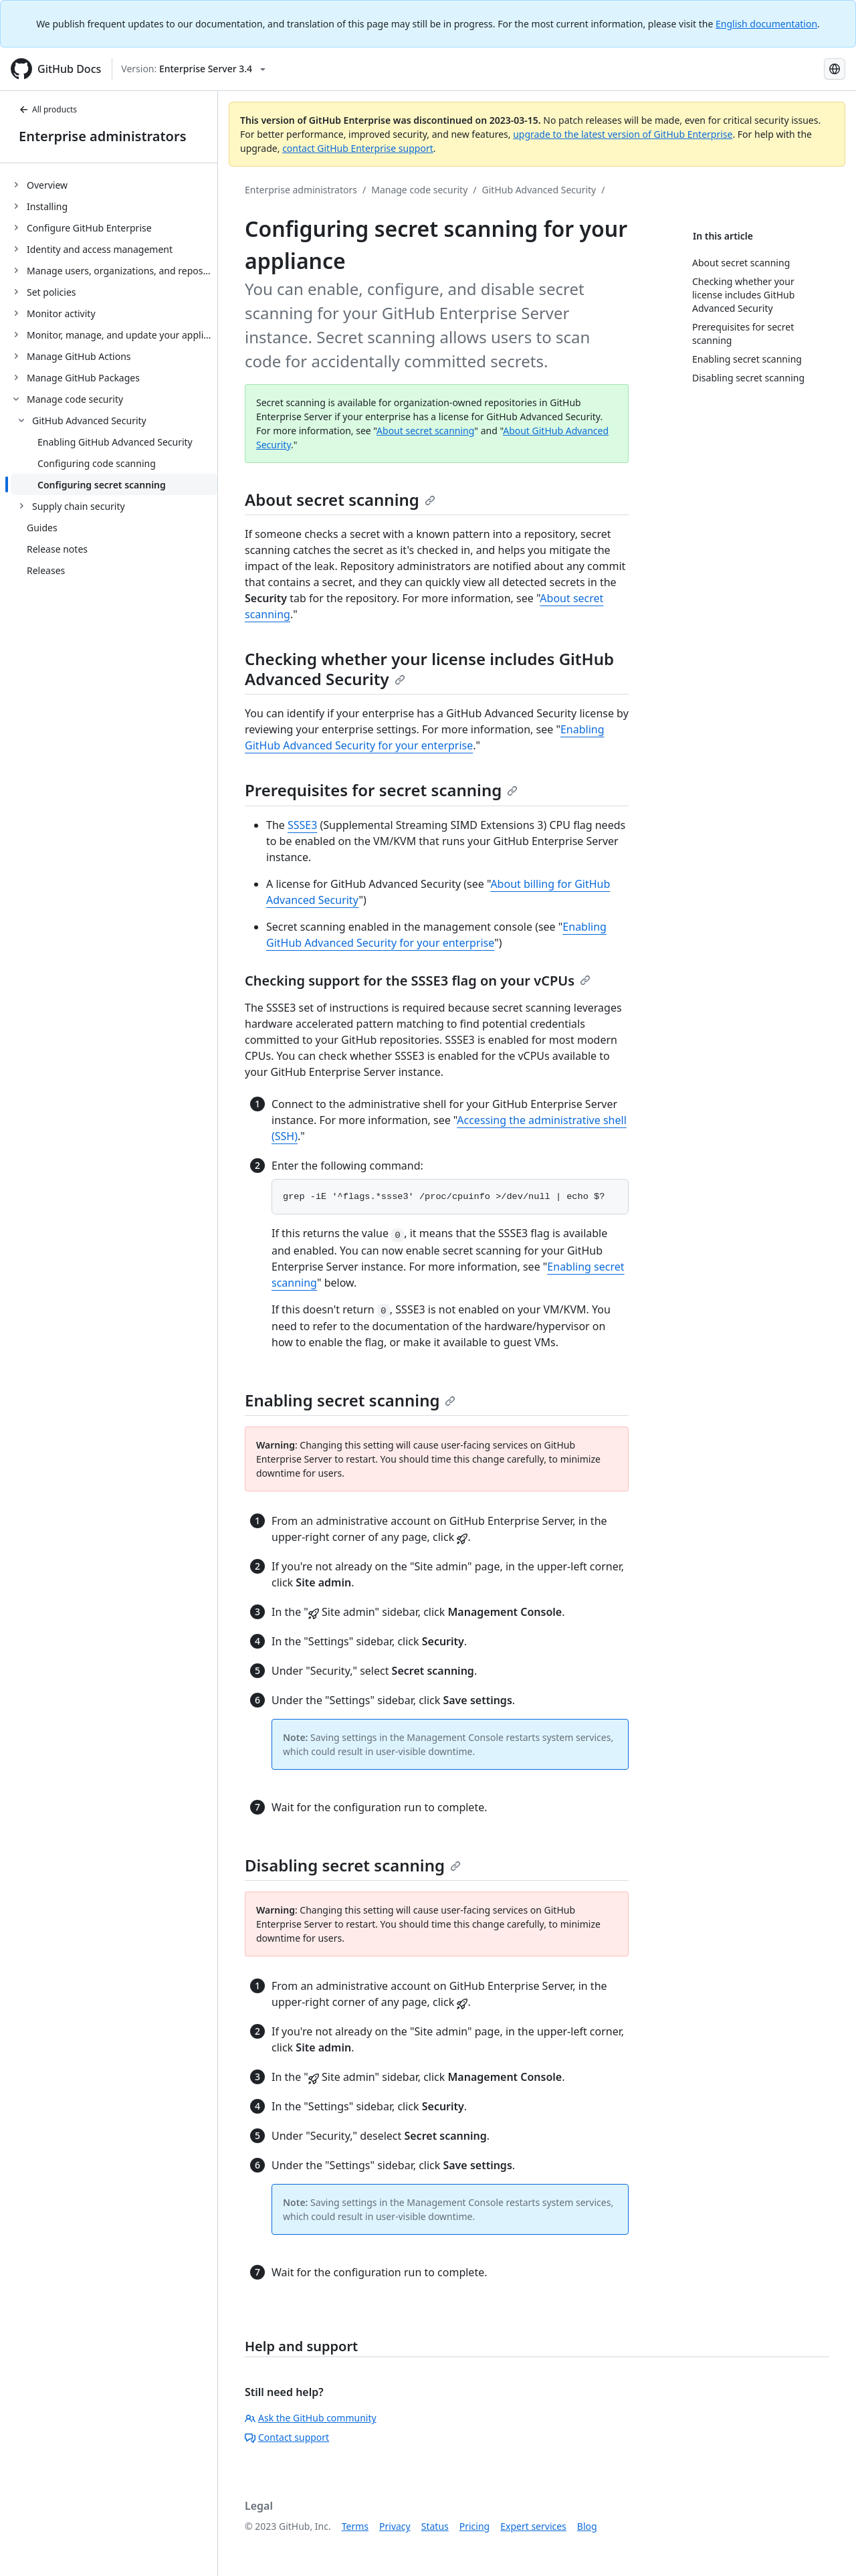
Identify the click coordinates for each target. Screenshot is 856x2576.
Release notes (57, 549)
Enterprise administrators (103, 136)
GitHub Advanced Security (539, 189)
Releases (46, 570)
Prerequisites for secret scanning (381, 790)
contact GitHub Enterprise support (357, 148)
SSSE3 (302, 825)
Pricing (474, 2526)
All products (48, 109)
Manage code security (419, 189)
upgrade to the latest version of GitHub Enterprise (622, 134)
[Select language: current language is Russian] (834, 69)
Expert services (533, 2526)
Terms (355, 2526)
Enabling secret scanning (350, 1400)
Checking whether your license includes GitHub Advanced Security (429, 669)
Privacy (395, 2526)
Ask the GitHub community (311, 2417)
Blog (587, 2526)
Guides (42, 527)
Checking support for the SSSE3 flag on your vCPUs (418, 981)
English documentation (766, 23)
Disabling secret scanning (353, 1865)
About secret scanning (425, 430)
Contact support (287, 2437)
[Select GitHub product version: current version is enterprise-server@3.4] (193, 69)
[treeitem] (114, 184)
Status (435, 2526)
